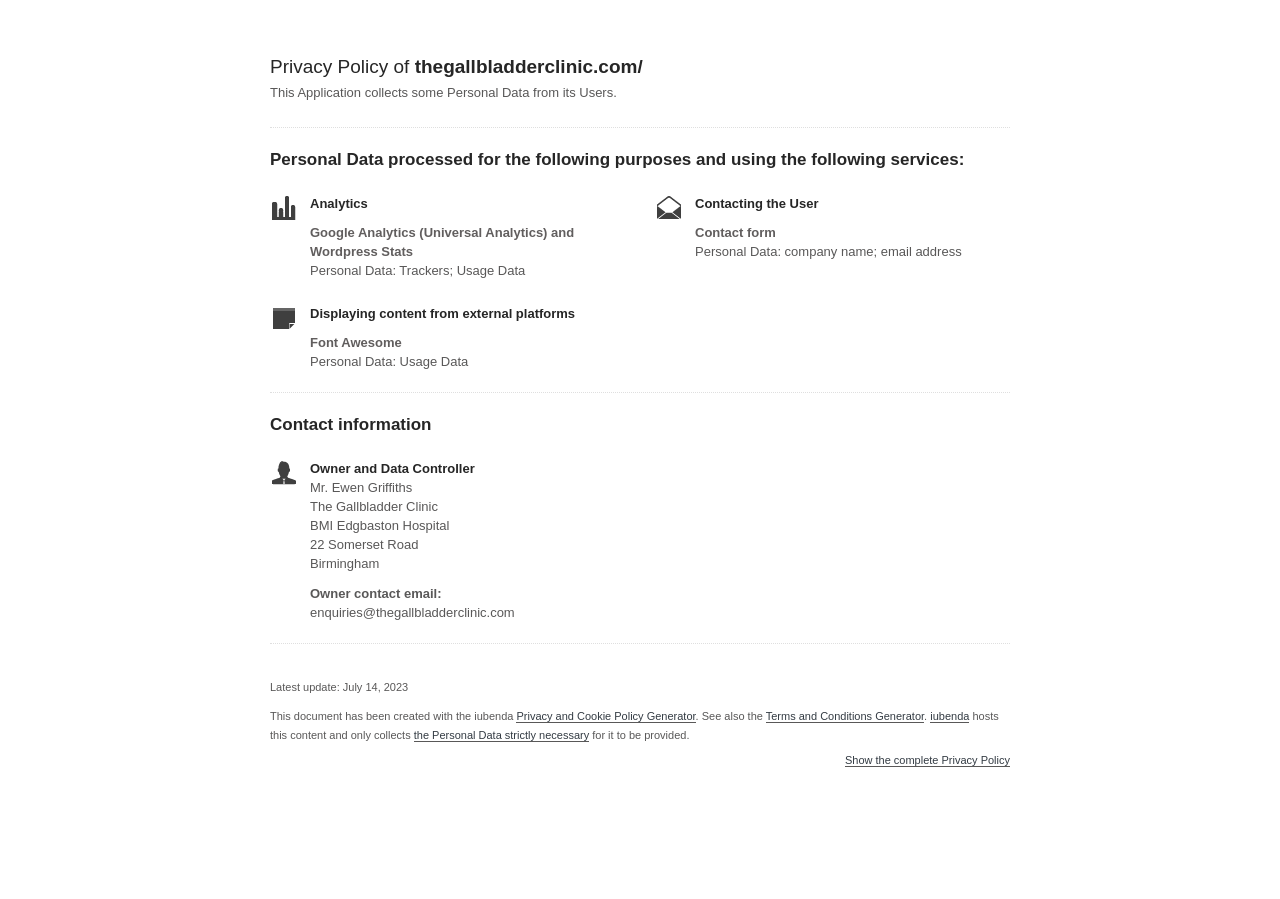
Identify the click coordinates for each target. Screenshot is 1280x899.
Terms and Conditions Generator (845, 716)
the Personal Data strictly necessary (501, 735)
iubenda (949, 716)
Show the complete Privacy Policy (927, 760)
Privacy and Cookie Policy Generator (605, 716)
